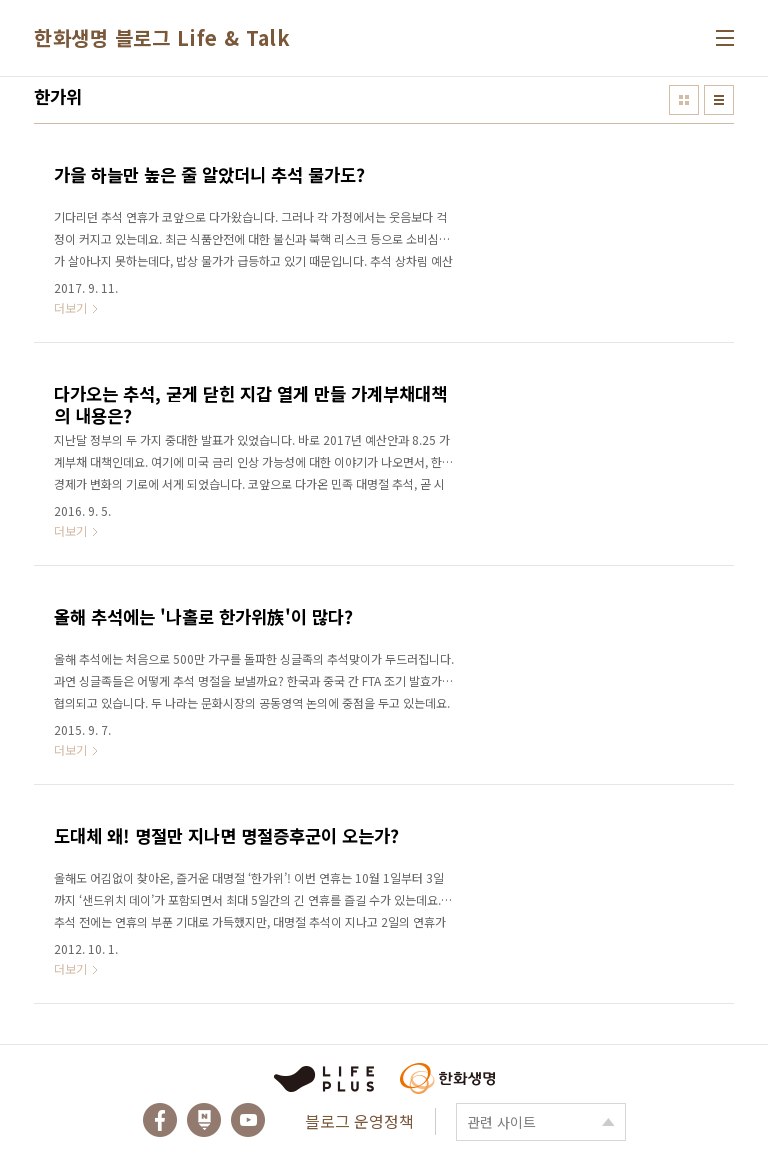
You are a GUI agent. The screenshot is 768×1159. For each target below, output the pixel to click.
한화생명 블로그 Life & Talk (162, 37)
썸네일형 (684, 100)
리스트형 (719, 100)
